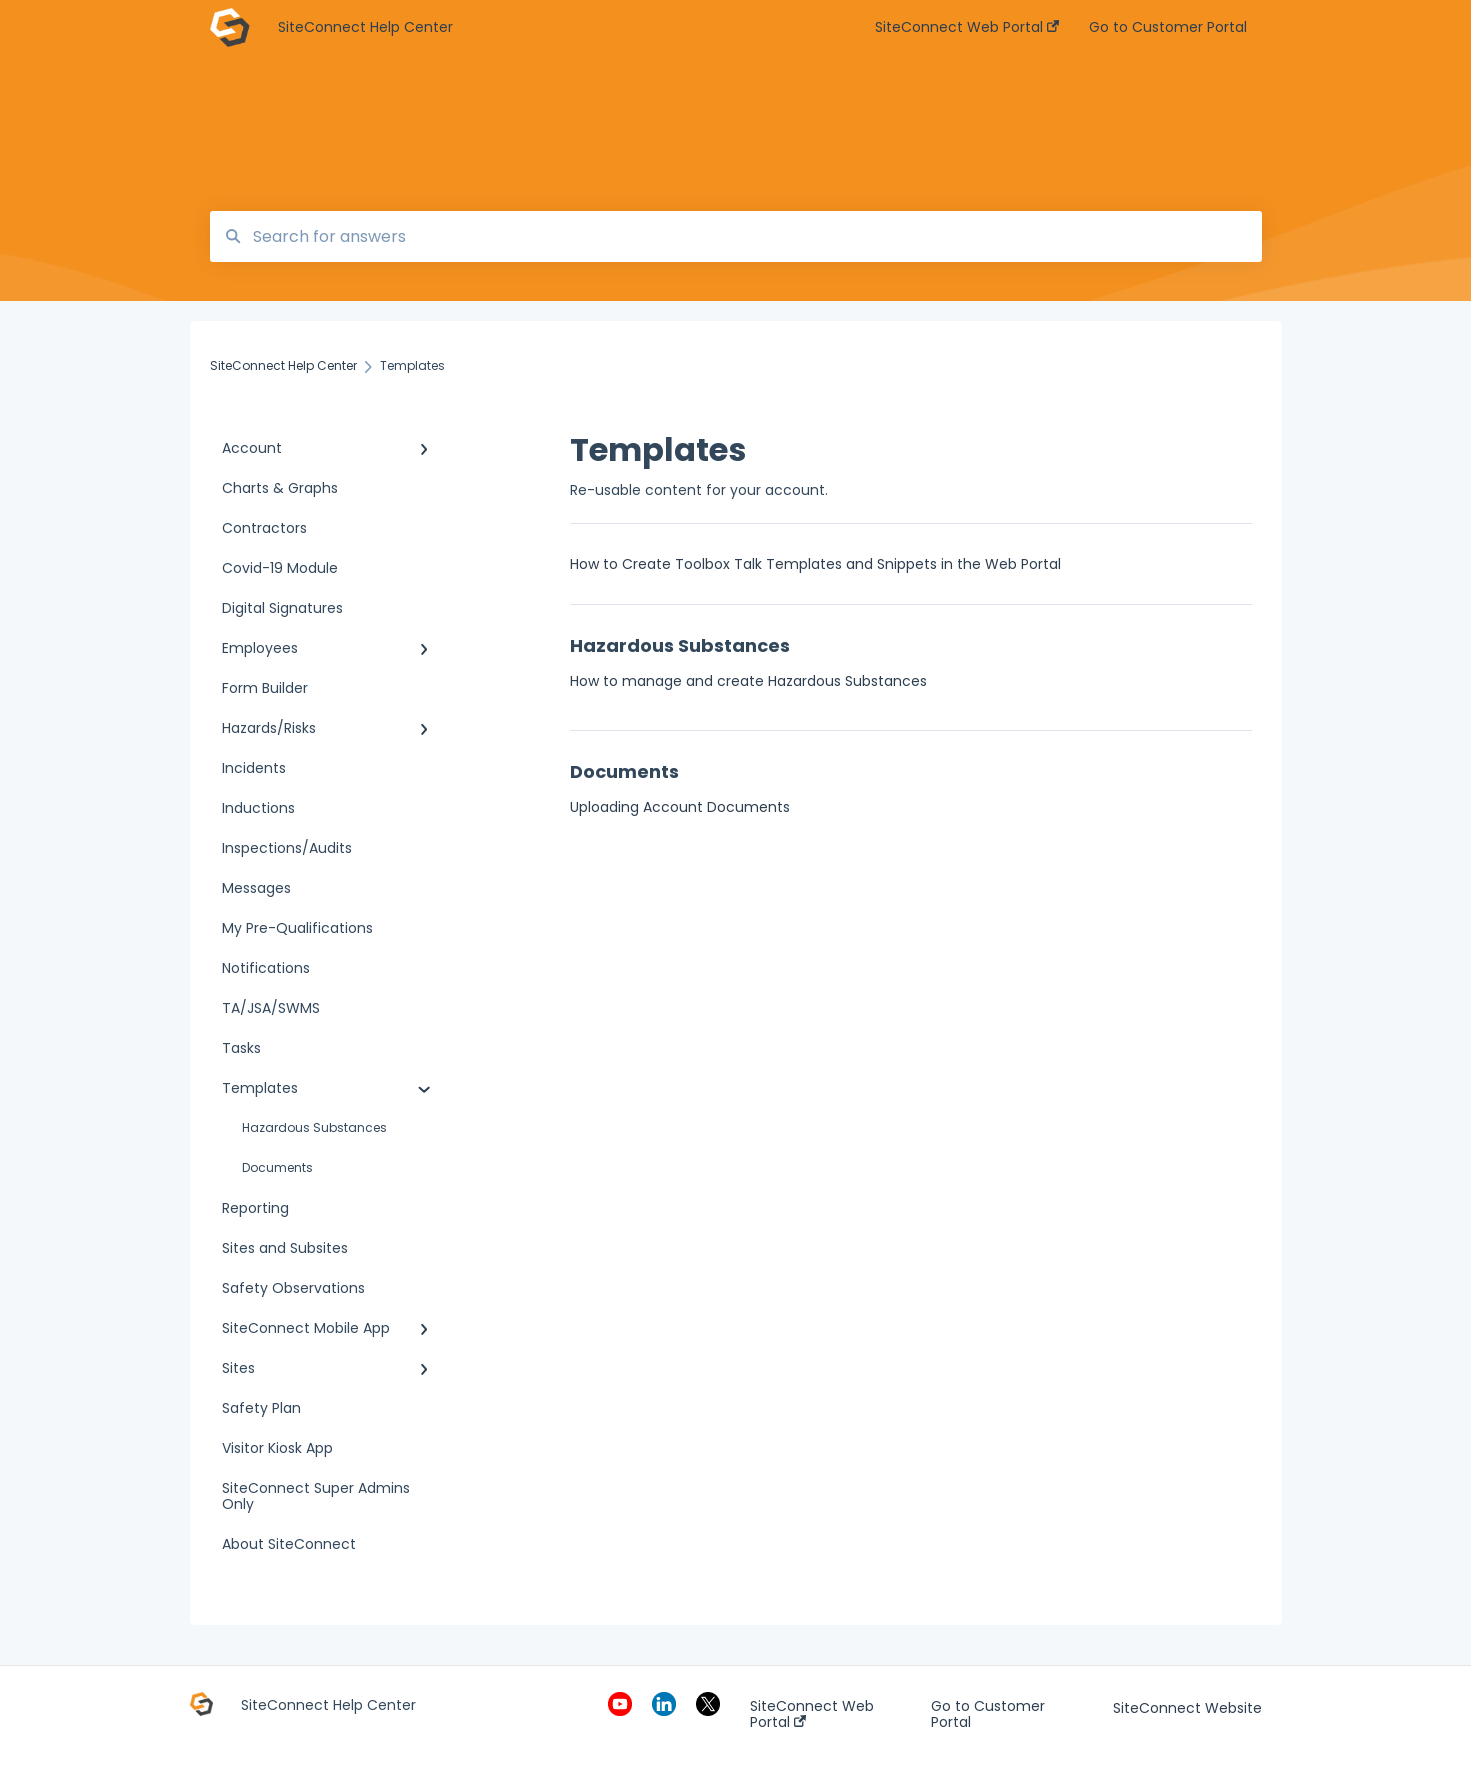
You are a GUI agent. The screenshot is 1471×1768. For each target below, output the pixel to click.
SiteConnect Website (1187, 1708)
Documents (277, 1167)
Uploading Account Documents (680, 807)
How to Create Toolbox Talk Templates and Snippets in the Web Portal (815, 564)
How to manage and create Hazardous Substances (748, 681)
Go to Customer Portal (988, 1714)
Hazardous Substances (314, 1127)
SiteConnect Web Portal (812, 1714)
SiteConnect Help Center (365, 27)
